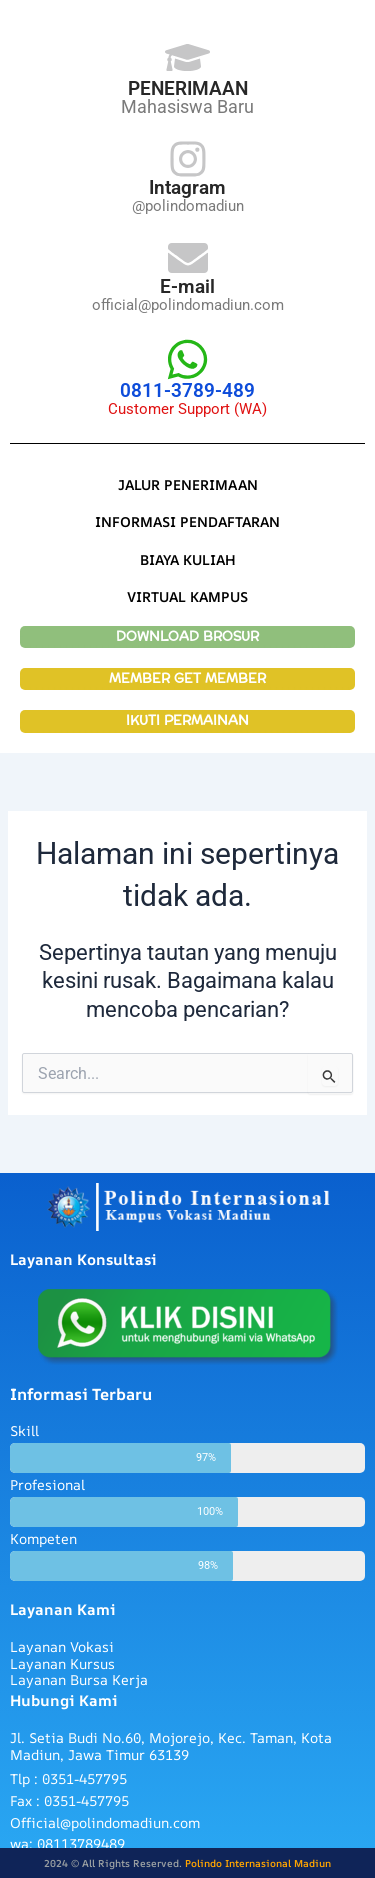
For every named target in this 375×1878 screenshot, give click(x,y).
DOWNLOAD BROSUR (187, 637)
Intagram (187, 187)
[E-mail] (188, 258)
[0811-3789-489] (187, 359)
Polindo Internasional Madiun (258, 1863)
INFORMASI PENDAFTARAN (187, 521)
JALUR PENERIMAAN (188, 484)
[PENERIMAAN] (187, 57)
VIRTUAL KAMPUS (187, 596)
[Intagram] (188, 159)
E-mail (187, 286)
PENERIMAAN (188, 88)
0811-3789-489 (187, 390)
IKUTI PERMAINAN (187, 721)
